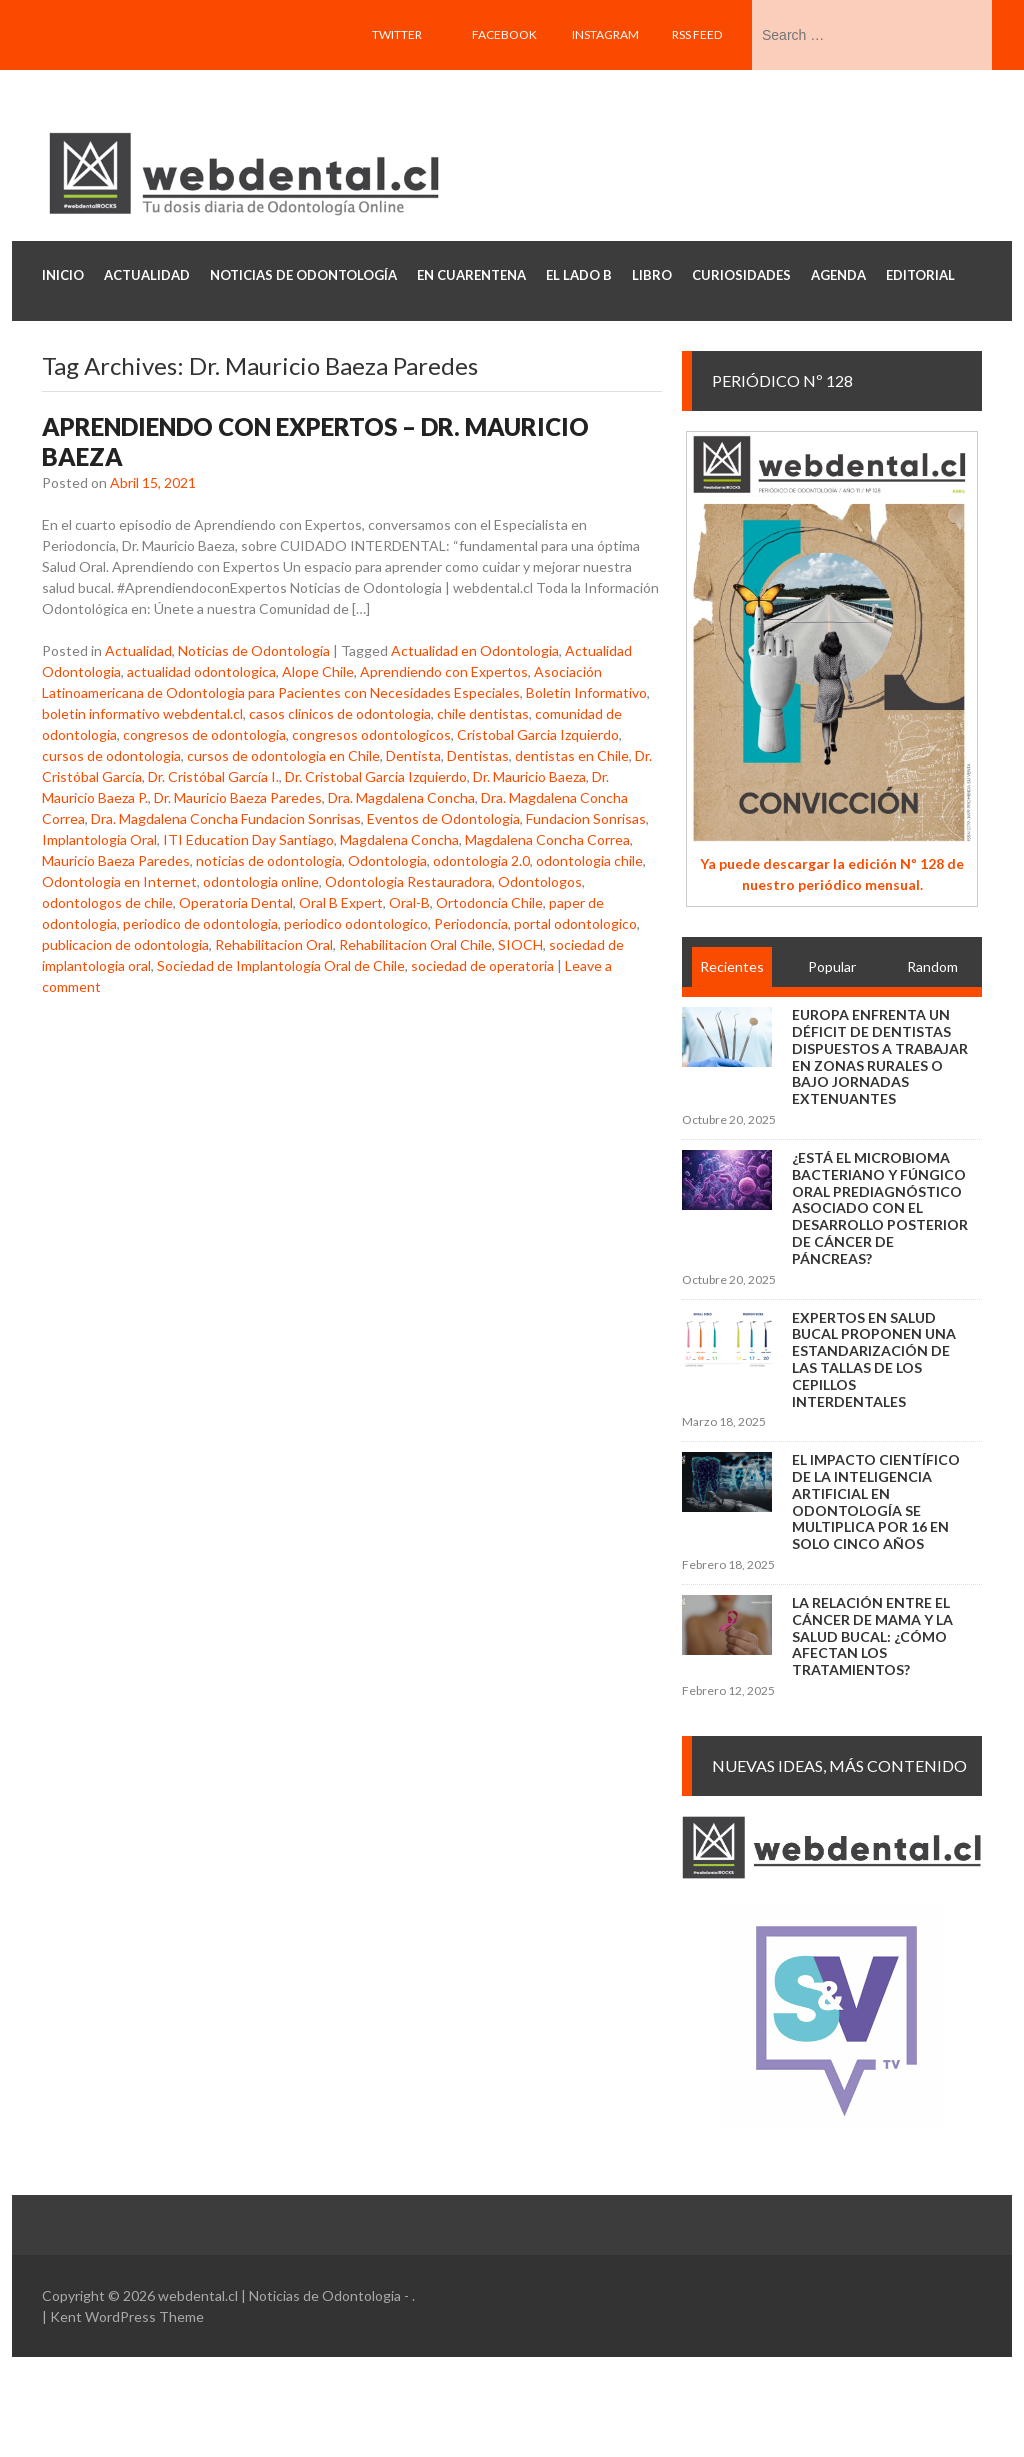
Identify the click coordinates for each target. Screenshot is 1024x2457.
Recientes (732, 966)
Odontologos (540, 881)
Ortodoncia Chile (489, 902)
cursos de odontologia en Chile (283, 755)
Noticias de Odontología (254, 650)
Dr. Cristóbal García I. (213, 776)
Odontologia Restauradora (408, 881)
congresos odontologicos (371, 734)
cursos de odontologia (111, 755)
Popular (832, 966)
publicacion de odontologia (125, 944)
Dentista (413, 755)
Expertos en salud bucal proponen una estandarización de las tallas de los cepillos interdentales (874, 1359)
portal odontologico (575, 923)
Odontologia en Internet (119, 881)
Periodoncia (471, 923)
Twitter (397, 34)
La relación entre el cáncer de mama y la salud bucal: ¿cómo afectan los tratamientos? (872, 1636)
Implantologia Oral (99, 839)
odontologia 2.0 (481, 860)
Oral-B (409, 902)
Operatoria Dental (236, 902)
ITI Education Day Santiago (248, 839)
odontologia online (261, 881)
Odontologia (387, 860)
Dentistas (478, 755)
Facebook (504, 34)
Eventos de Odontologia (443, 818)
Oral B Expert (341, 902)
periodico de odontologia (200, 923)
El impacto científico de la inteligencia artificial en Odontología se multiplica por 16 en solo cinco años (876, 1501)
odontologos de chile (107, 902)
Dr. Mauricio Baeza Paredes (238, 797)
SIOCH (520, 944)
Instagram (605, 34)
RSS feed (697, 34)
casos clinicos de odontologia (340, 713)
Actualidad (138, 650)
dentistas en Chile (572, 755)
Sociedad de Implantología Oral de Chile (281, 965)
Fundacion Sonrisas (586, 818)
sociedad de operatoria (482, 965)
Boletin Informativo (586, 692)
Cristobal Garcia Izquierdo (538, 734)
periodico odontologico (356, 923)
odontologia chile (589, 860)
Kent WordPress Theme (127, 2316)
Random (932, 966)
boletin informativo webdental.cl (142, 713)
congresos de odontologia (204, 734)
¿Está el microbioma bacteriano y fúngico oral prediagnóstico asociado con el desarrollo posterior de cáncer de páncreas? (880, 1208)
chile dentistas (483, 713)
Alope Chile (318, 671)
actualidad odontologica (201, 671)
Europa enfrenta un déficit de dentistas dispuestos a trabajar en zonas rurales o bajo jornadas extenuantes (880, 1056)
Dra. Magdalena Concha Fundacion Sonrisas (226, 818)
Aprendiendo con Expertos (444, 671)
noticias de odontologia (269, 860)
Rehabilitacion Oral (274, 944)
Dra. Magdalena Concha (401, 797)
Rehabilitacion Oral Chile (415, 944)
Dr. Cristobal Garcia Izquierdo (376, 776)
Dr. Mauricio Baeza (529, 776)
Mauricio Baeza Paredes (116, 860)
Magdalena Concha (399, 839)
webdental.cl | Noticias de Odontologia (279, 2295)
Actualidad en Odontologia (475, 650)
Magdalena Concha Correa (547, 839)
